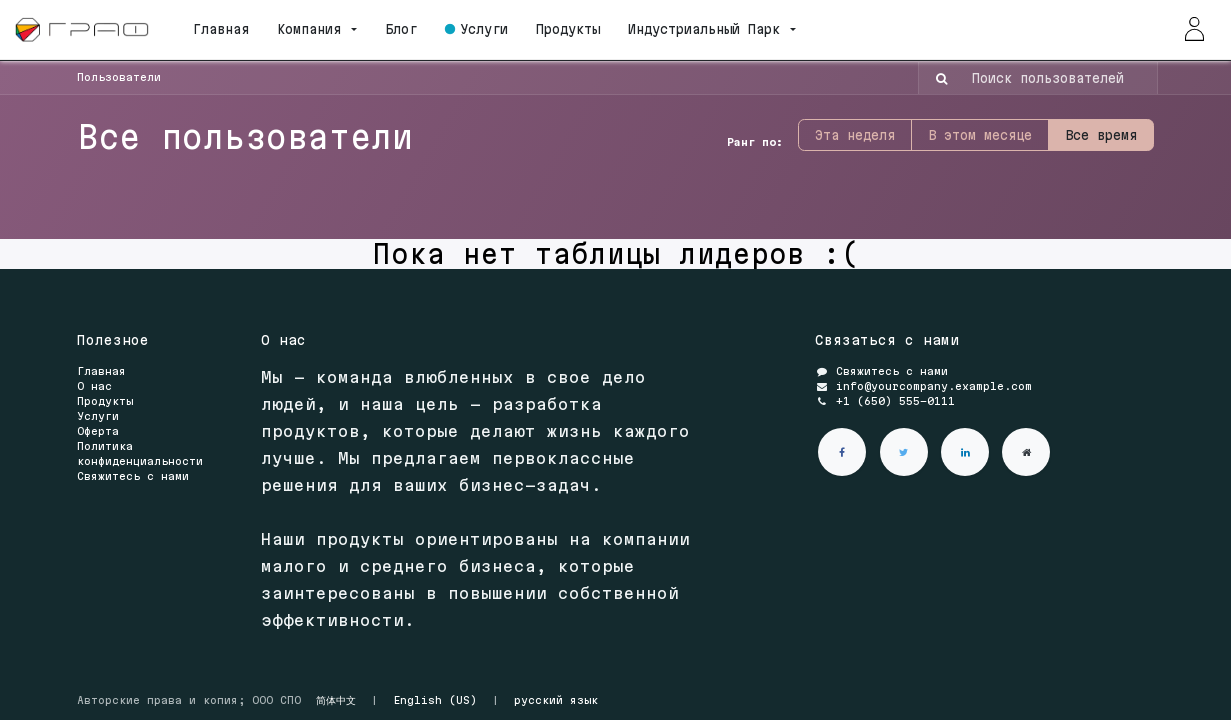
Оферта (98, 431)
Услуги (98, 416)
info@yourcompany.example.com (934, 386)
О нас (94, 386)
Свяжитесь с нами (133, 476)
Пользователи (119, 77)
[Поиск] (935, 78)
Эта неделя (855, 135)
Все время (1101, 135)
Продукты (105, 401)
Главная (101, 371)
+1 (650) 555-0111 (895, 401)
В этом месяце (980, 135)
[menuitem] (228, 29)
